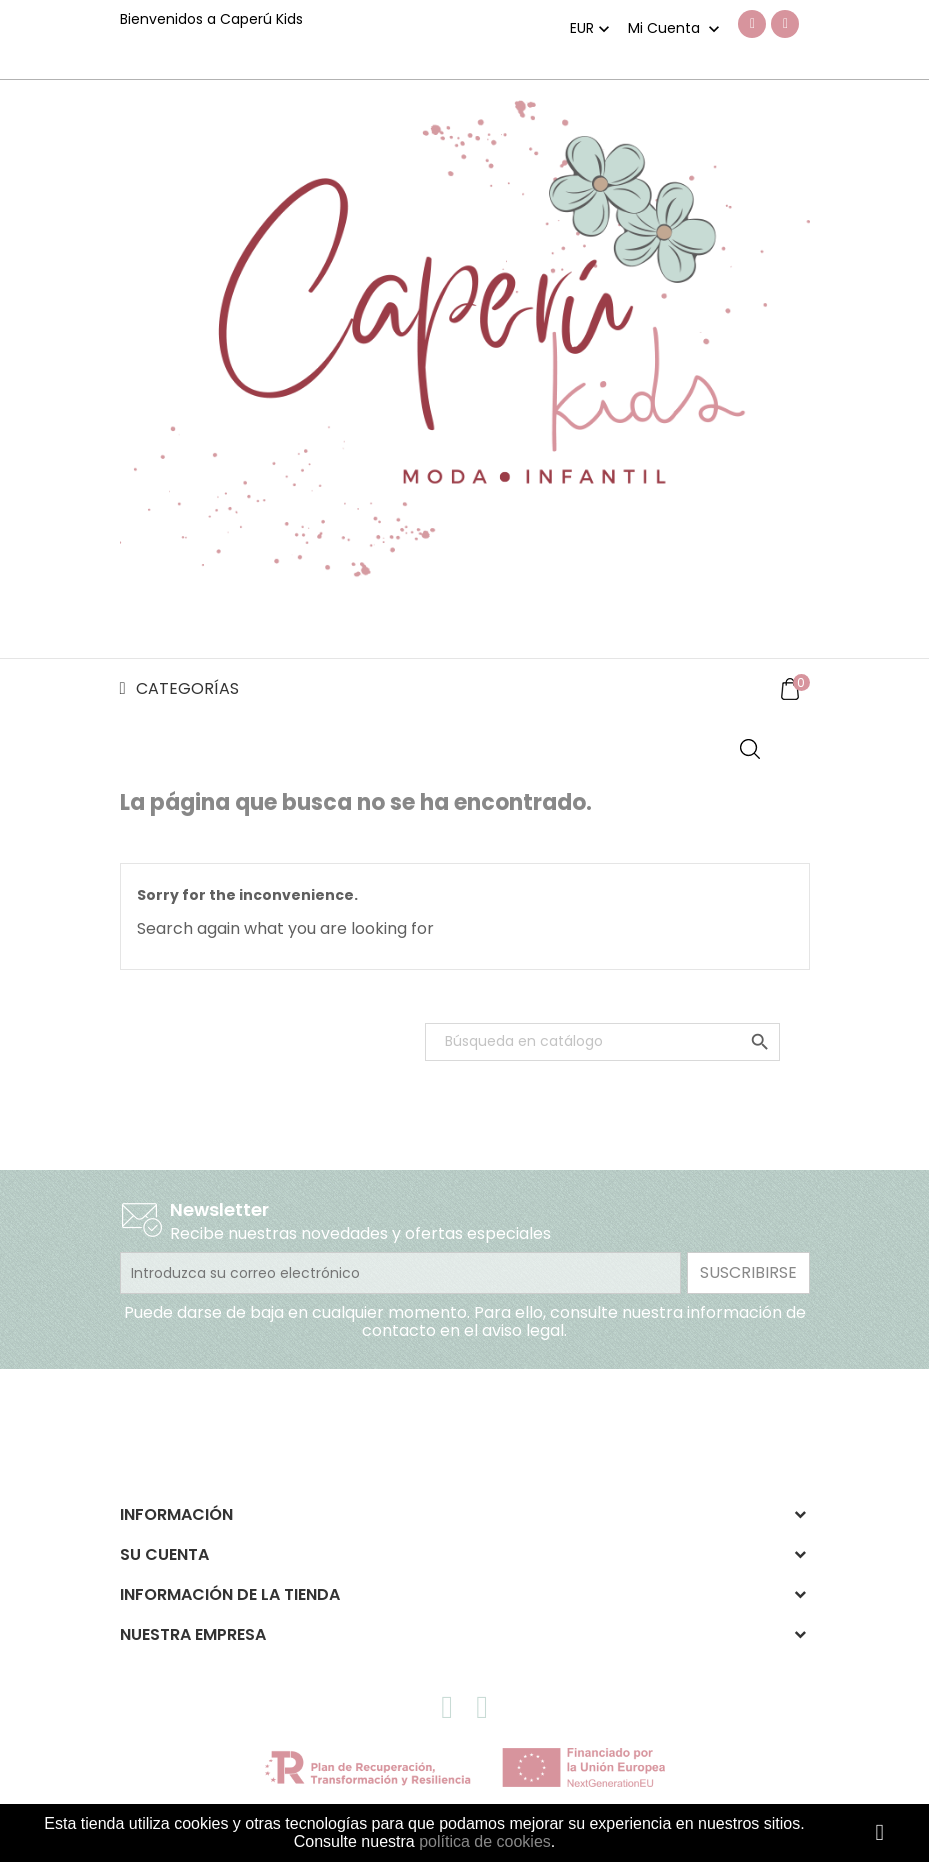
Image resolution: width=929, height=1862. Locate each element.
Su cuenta (164, 1554)
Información (176, 1514)
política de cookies (485, 1841)
